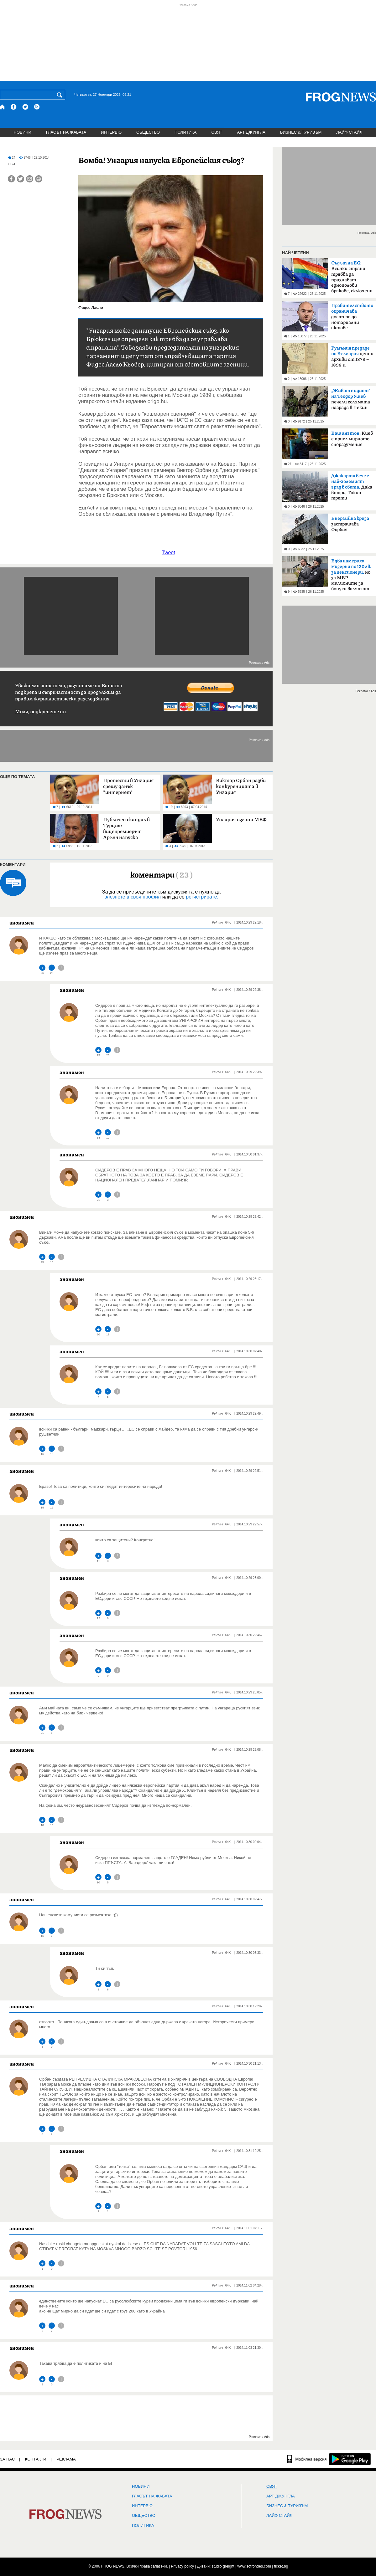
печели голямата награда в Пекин (350, 399)
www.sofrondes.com (254, 2566)
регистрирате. (202, 896)
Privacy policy (182, 2566)
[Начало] (2, 107)
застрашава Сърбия (350, 524)
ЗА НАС (7, 2459)
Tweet (168, 552)
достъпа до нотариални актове (352, 317)
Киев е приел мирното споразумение (352, 439)
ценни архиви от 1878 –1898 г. (352, 356)
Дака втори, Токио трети (351, 487)
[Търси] (61, 95)
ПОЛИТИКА (186, 132)
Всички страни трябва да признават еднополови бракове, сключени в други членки (352, 279)
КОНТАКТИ (35, 2459)
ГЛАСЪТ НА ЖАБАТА (66, 132)
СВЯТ (217, 132)
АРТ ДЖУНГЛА (251, 132)
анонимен (21, 922)
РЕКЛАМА (66, 2459)
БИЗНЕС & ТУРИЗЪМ (300, 132)
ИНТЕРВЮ (111, 132)
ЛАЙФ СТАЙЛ (349, 132)
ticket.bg (281, 2566)
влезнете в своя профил (132, 896)
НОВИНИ (22, 132)
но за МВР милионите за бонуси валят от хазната (351, 577)
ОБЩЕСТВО (148, 132)
